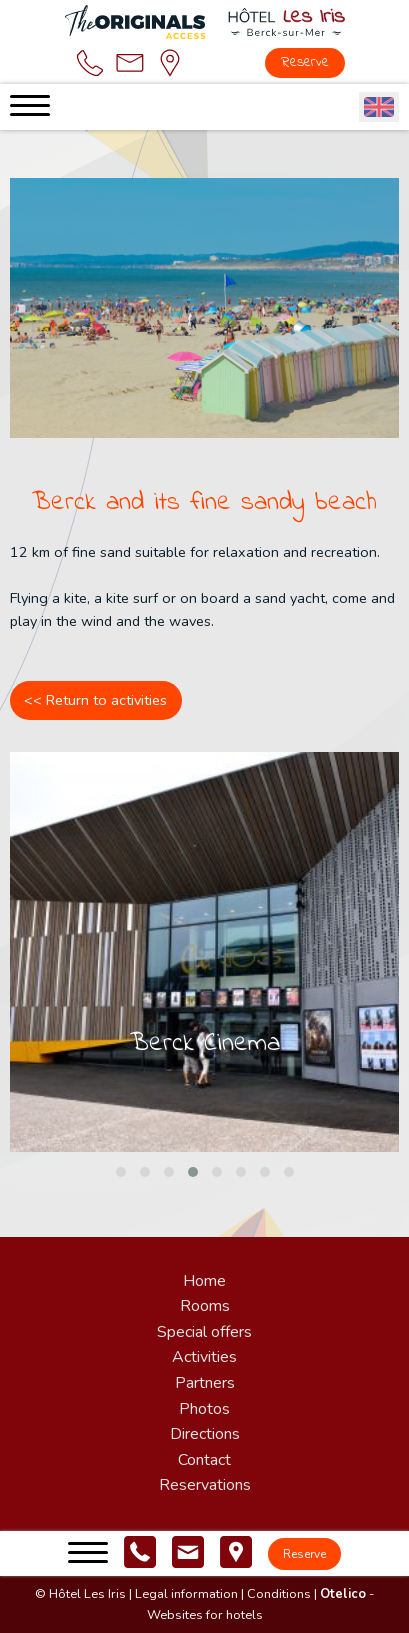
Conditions (279, 1594)
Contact (204, 1460)
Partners (205, 1383)
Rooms (205, 1306)
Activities (204, 1357)
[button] (121, 1172)
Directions (205, 1434)
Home (204, 1281)
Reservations (205, 1485)
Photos (204, 1409)
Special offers (204, 1332)
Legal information (186, 1594)
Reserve (305, 62)
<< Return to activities (95, 700)
